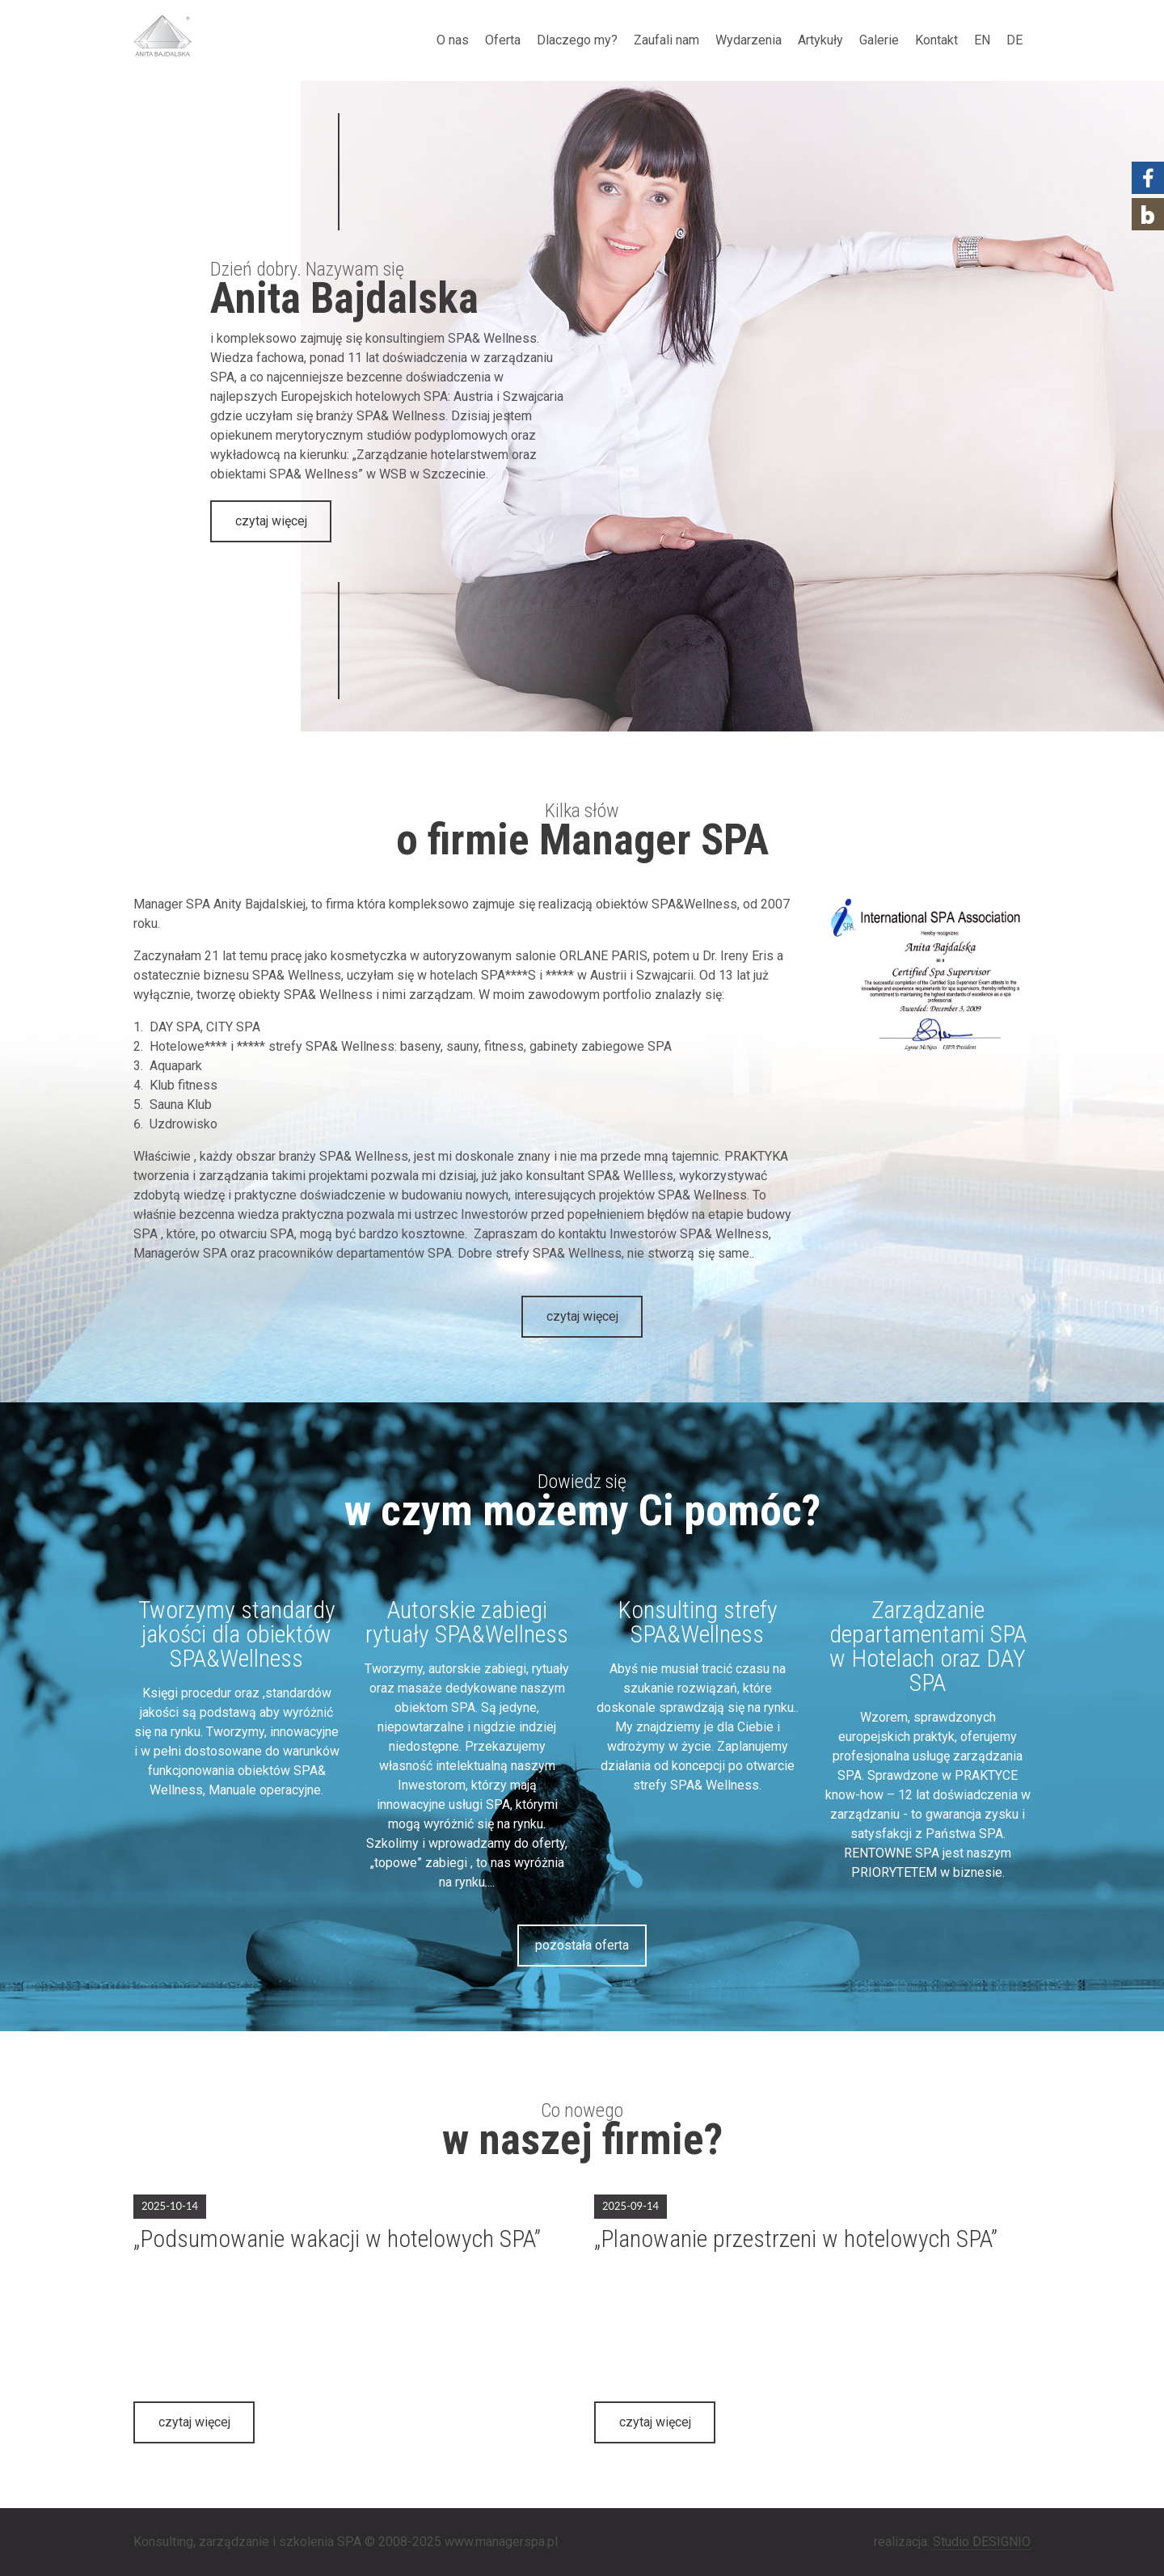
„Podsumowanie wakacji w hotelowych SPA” (337, 2238)
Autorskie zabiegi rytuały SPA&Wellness (466, 1622)
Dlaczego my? (577, 40)
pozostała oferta (582, 1945)
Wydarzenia (748, 40)
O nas (452, 40)
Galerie (879, 40)
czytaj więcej (271, 521)
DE (1014, 40)
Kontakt (936, 40)
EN (982, 40)
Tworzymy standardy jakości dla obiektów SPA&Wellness (236, 1634)
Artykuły (820, 40)
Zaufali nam (666, 40)
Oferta (503, 40)
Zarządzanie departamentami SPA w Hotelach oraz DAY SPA (928, 1646)
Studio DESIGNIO (982, 2541)
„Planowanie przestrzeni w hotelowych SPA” (795, 2238)
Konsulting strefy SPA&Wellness (698, 1622)
